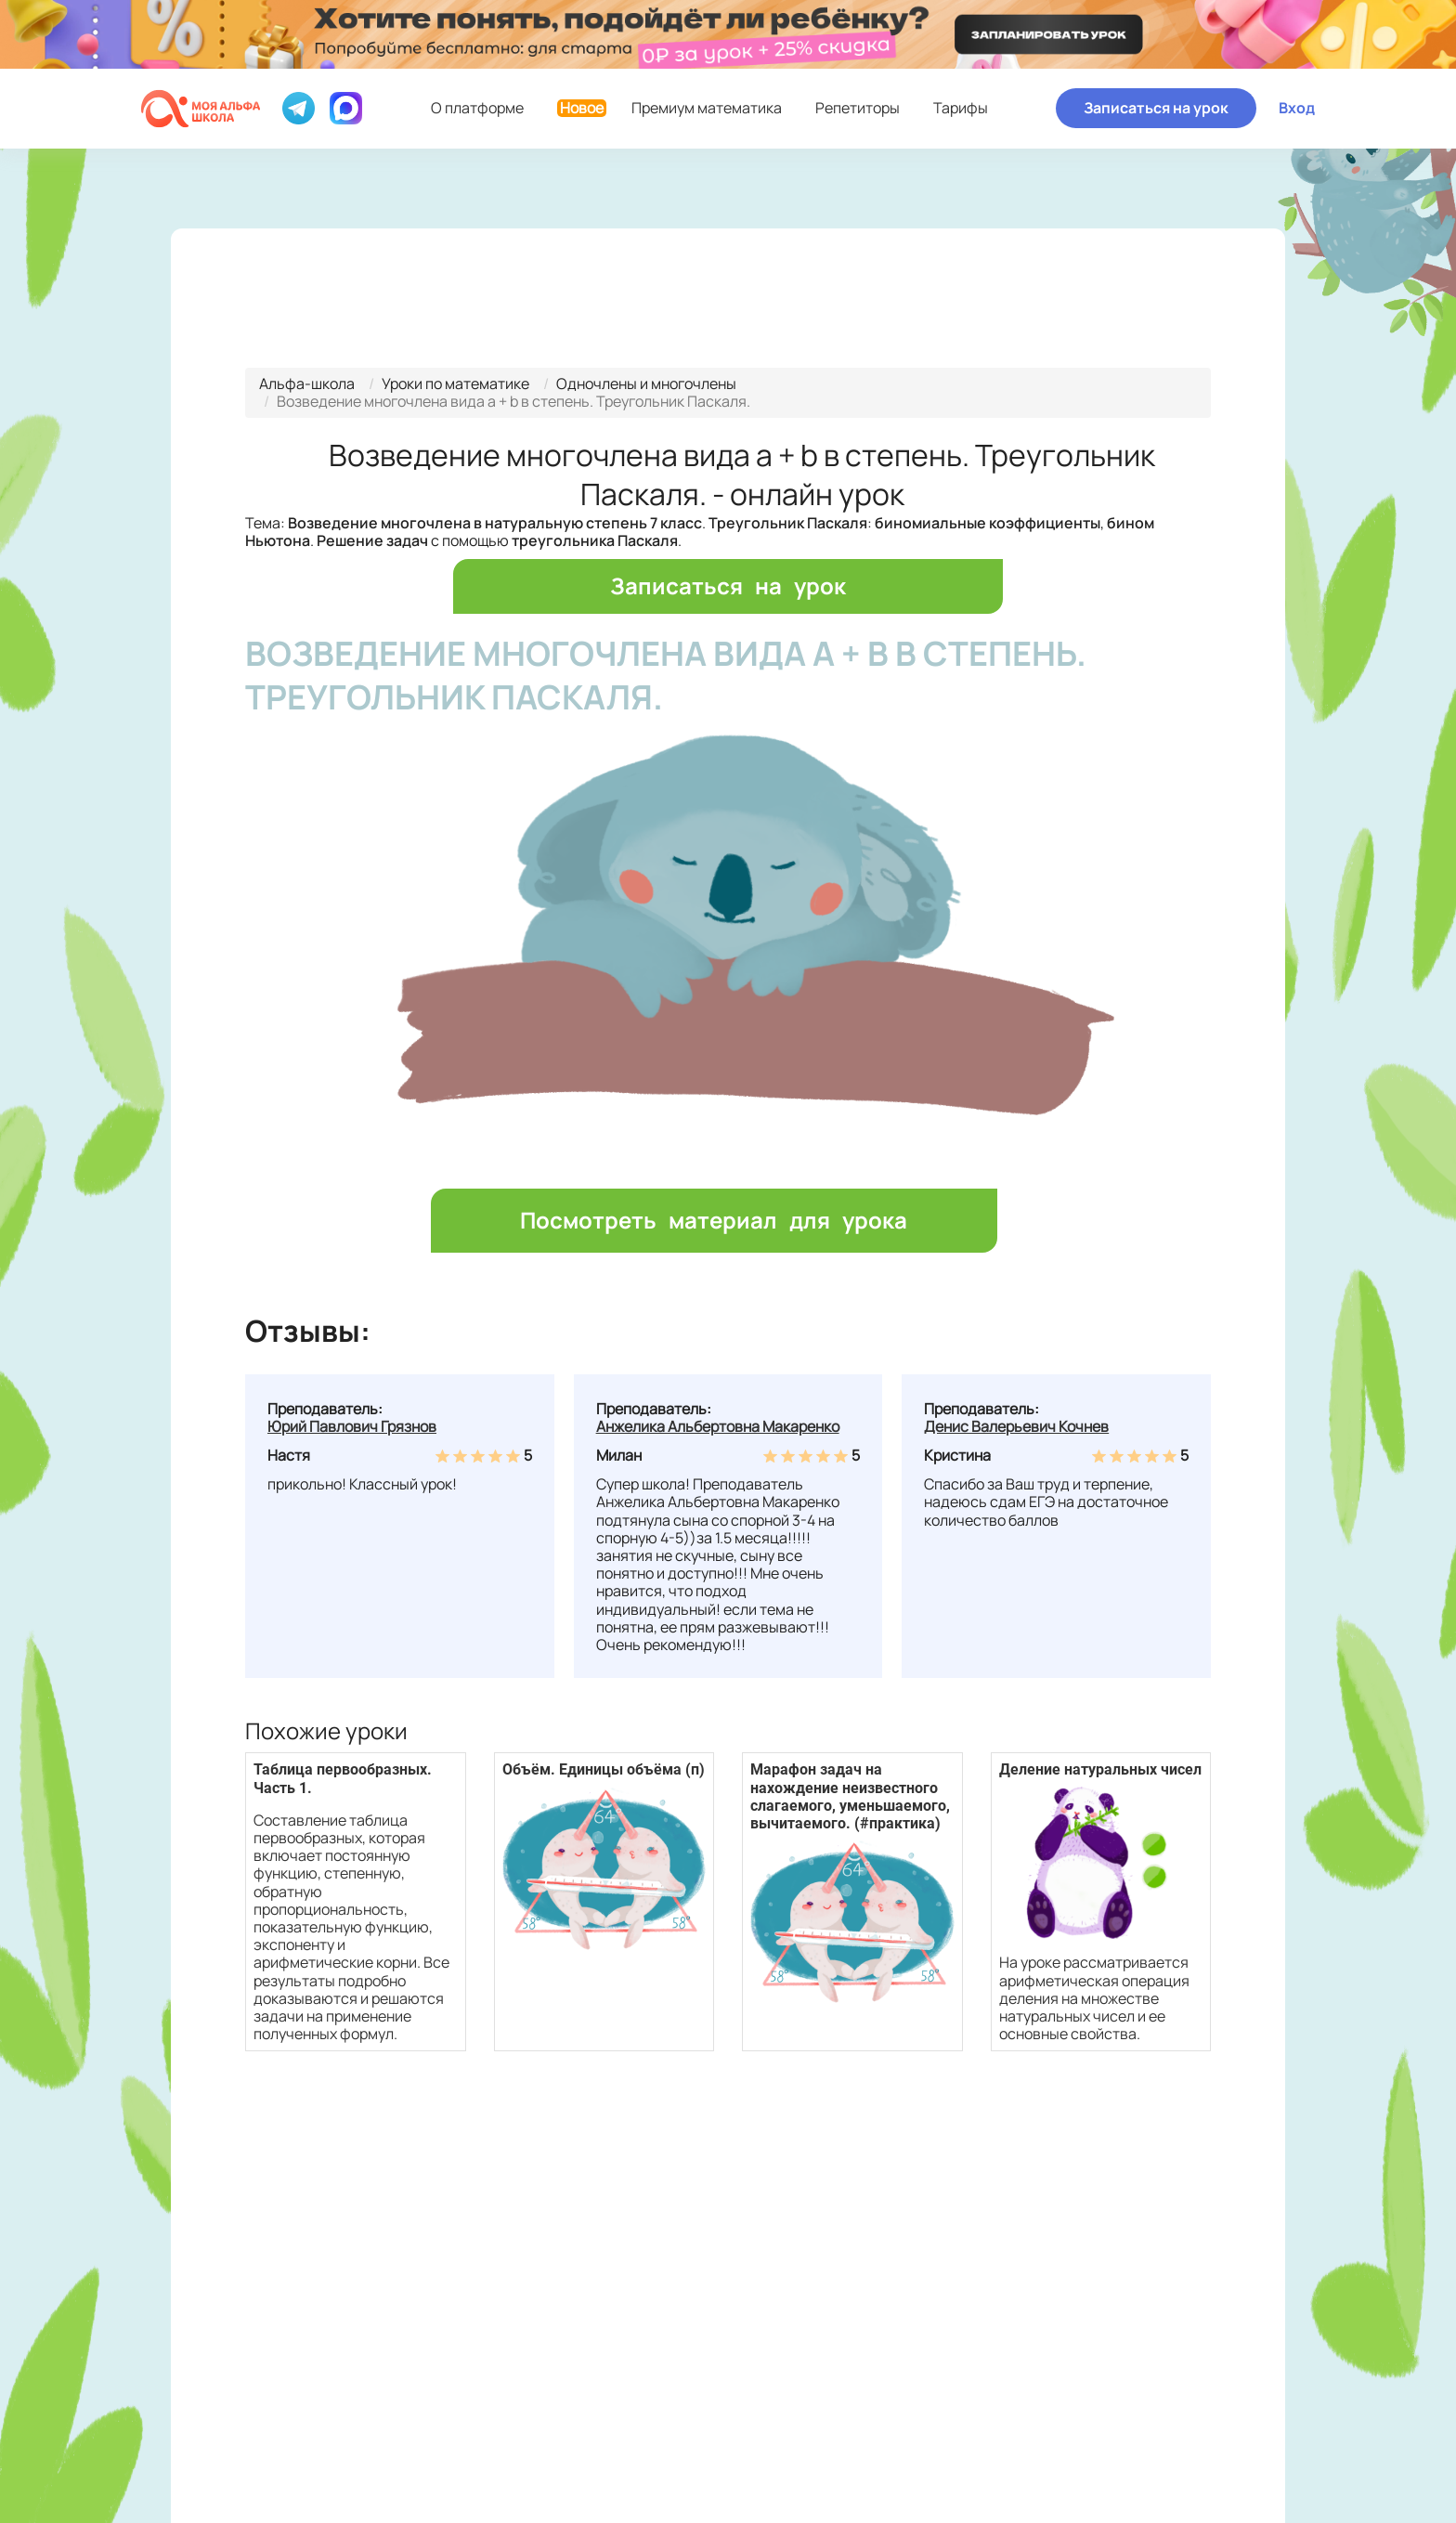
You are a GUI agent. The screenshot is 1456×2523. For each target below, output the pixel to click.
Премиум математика (669, 108)
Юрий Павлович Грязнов (351, 1426)
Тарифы (960, 108)
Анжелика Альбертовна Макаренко (717, 1426)
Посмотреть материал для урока (713, 1219)
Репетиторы (857, 108)
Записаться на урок (1156, 108)
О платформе (477, 108)
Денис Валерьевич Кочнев (1016, 1426)
